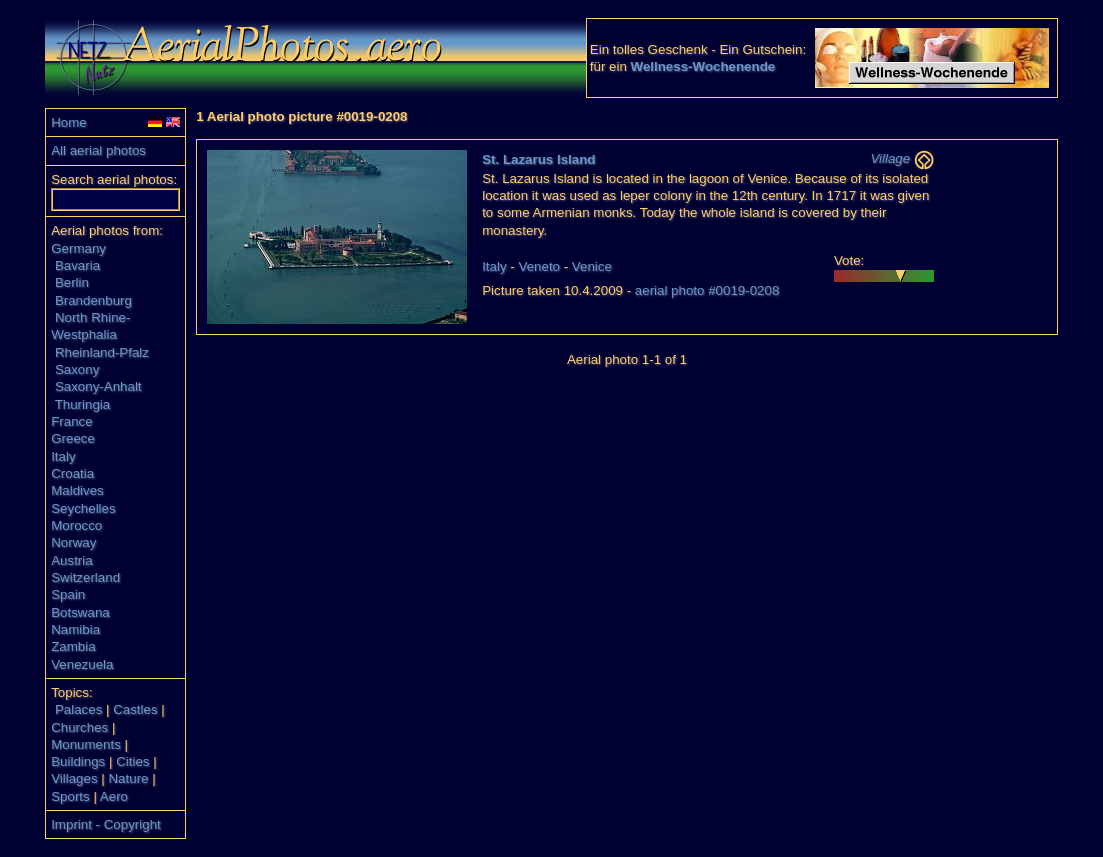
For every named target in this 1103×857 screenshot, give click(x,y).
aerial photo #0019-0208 (707, 290)
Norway (73, 542)
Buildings (78, 761)
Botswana (80, 612)
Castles (135, 709)
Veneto (539, 266)
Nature (128, 778)
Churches (79, 727)
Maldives (77, 490)
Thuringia (83, 404)
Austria (71, 560)
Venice (592, 266)
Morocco (76, 525)
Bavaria (77, 265)
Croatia (72, 473)
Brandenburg (93, 300)
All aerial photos (98, 150)
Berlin (72, 282)
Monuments (86, 744)
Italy (63, 456)
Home (69, 122)
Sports (70, 796)
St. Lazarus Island (538, 159)
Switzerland (85, 577)
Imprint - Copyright (106, 824)
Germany (78, 248)
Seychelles (83, 508)
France (71, 421)
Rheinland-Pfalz (102, 352)
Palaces (78, 709)
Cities (132, 761)
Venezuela (82, 664)
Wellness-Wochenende (703, 66)
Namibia (75, 629)
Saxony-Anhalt (98, 386)
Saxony (77, 369)
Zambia (73, 646)
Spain (68, 594)
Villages (74, 778)
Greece (73, 438)
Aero (114, 796)
